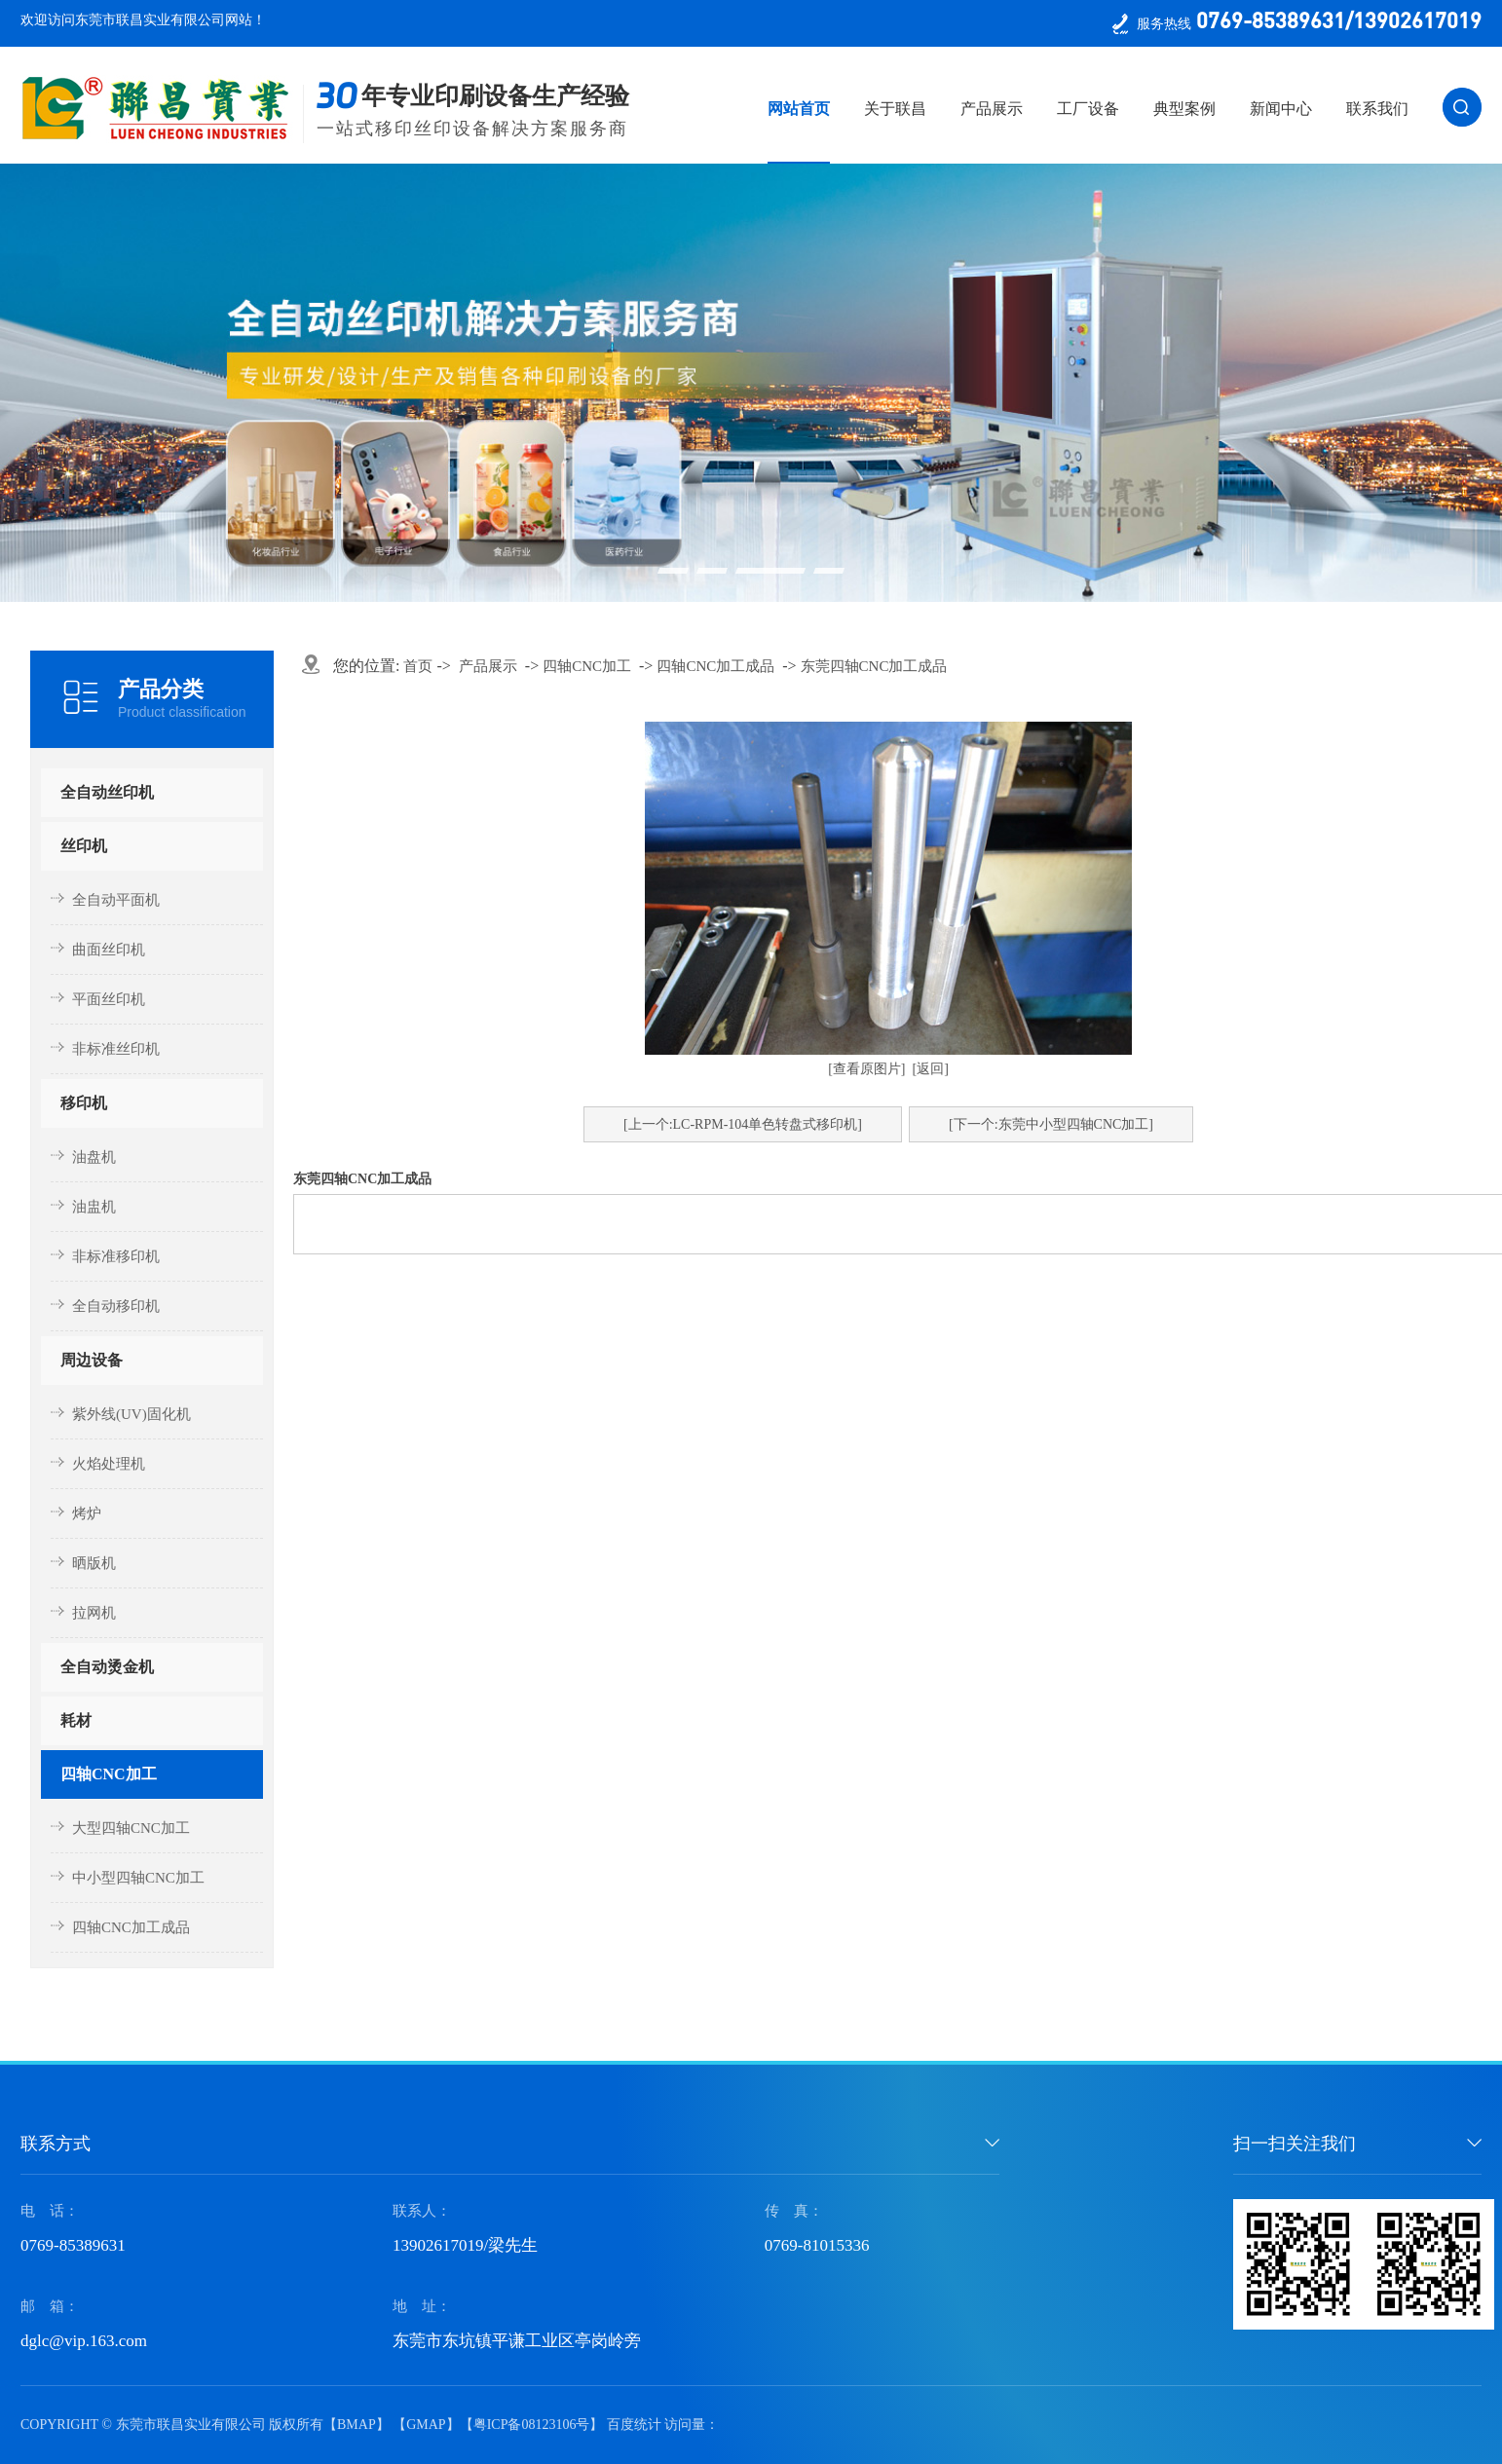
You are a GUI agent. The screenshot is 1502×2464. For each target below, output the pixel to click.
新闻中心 (1281, 108)
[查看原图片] (866, 1069)
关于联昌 (895, 108)
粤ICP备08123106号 (531, 2424)
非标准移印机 (116, 1256)
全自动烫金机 (107, 1667)
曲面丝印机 (108, 949)
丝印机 (83, 846)
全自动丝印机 (107, 792)
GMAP (425, 2424)
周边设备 (91, 1360)
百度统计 (634, 2424)
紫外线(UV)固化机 (131, 1414)
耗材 (76, 1720)
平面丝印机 (108, 999)
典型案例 (1184, 108)
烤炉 (86, 1513)
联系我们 (1377, 108)
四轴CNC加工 (108, 1774)
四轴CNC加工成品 (131, 1927)
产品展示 (991, 108)
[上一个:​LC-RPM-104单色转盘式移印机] (742, 1124)
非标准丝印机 (116, 1049)
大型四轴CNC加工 (131, 1828)
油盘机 (94, 1157)
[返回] (931, 1069)
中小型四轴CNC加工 (138, 1877)
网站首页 (799, 108)
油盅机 (94, 1206)
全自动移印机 (116, 1306)
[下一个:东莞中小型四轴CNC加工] (1051, 1124)
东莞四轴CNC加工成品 (874, 666)
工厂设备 (1088, 108)
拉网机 (94, 1613)
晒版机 (94, 1563)
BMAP (356, 2424)
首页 (417, 666)
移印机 (83, 1103)
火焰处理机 (108, 1464)
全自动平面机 (116, 900)
